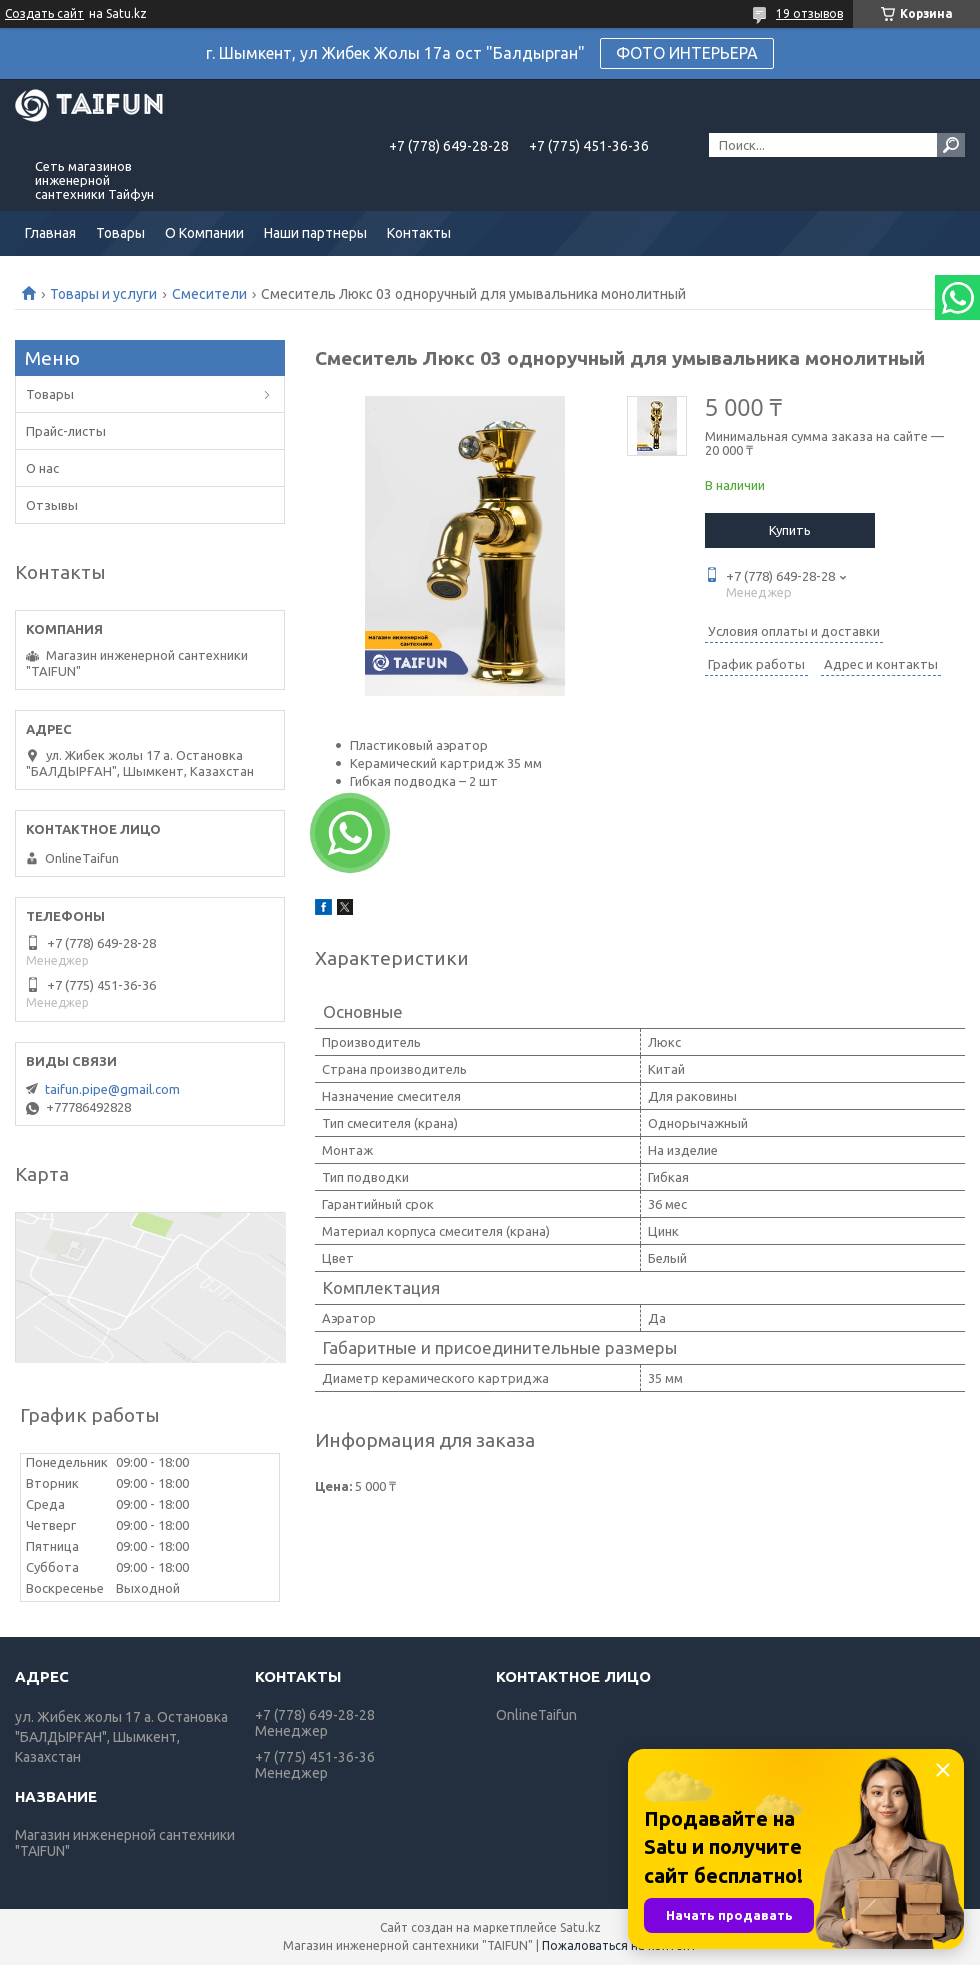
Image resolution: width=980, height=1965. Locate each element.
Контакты (419, 233)
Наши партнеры (315, 233)
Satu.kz (580, 1927)
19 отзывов (809, 13)
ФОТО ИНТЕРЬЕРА (687, 53)
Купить (790, 530)
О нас (42, 468)
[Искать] (951, 145)
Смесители (209, 294)
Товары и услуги (103, 294)
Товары (120, 233)
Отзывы (52, 505)
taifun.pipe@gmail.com (112, 1089)
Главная (50, 233)
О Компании (204, 233)
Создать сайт (44, 13)
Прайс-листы (66, 431)
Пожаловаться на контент (619, 1945)
